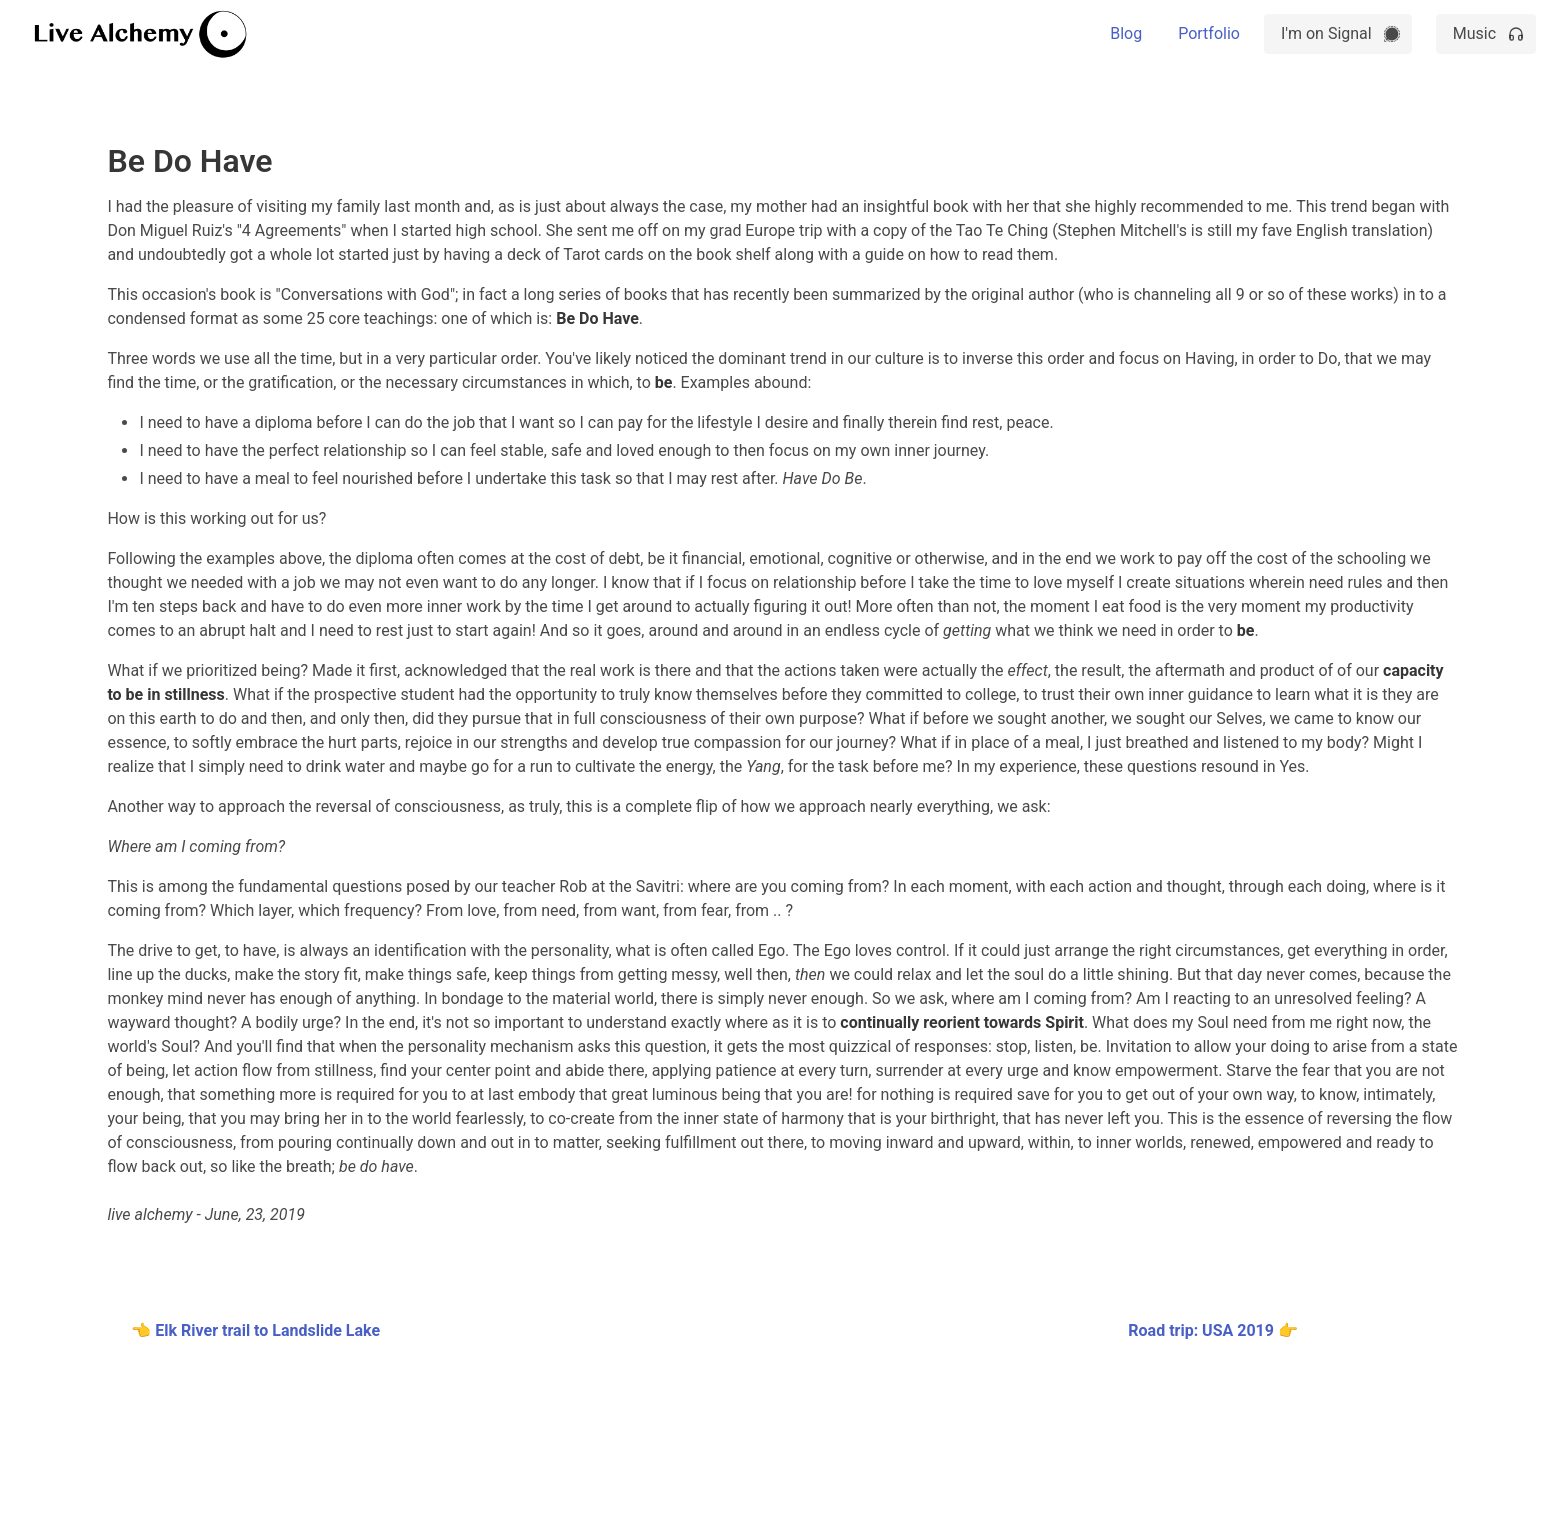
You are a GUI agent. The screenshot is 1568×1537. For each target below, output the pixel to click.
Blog (1126, 33)
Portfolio (1209, 33)
